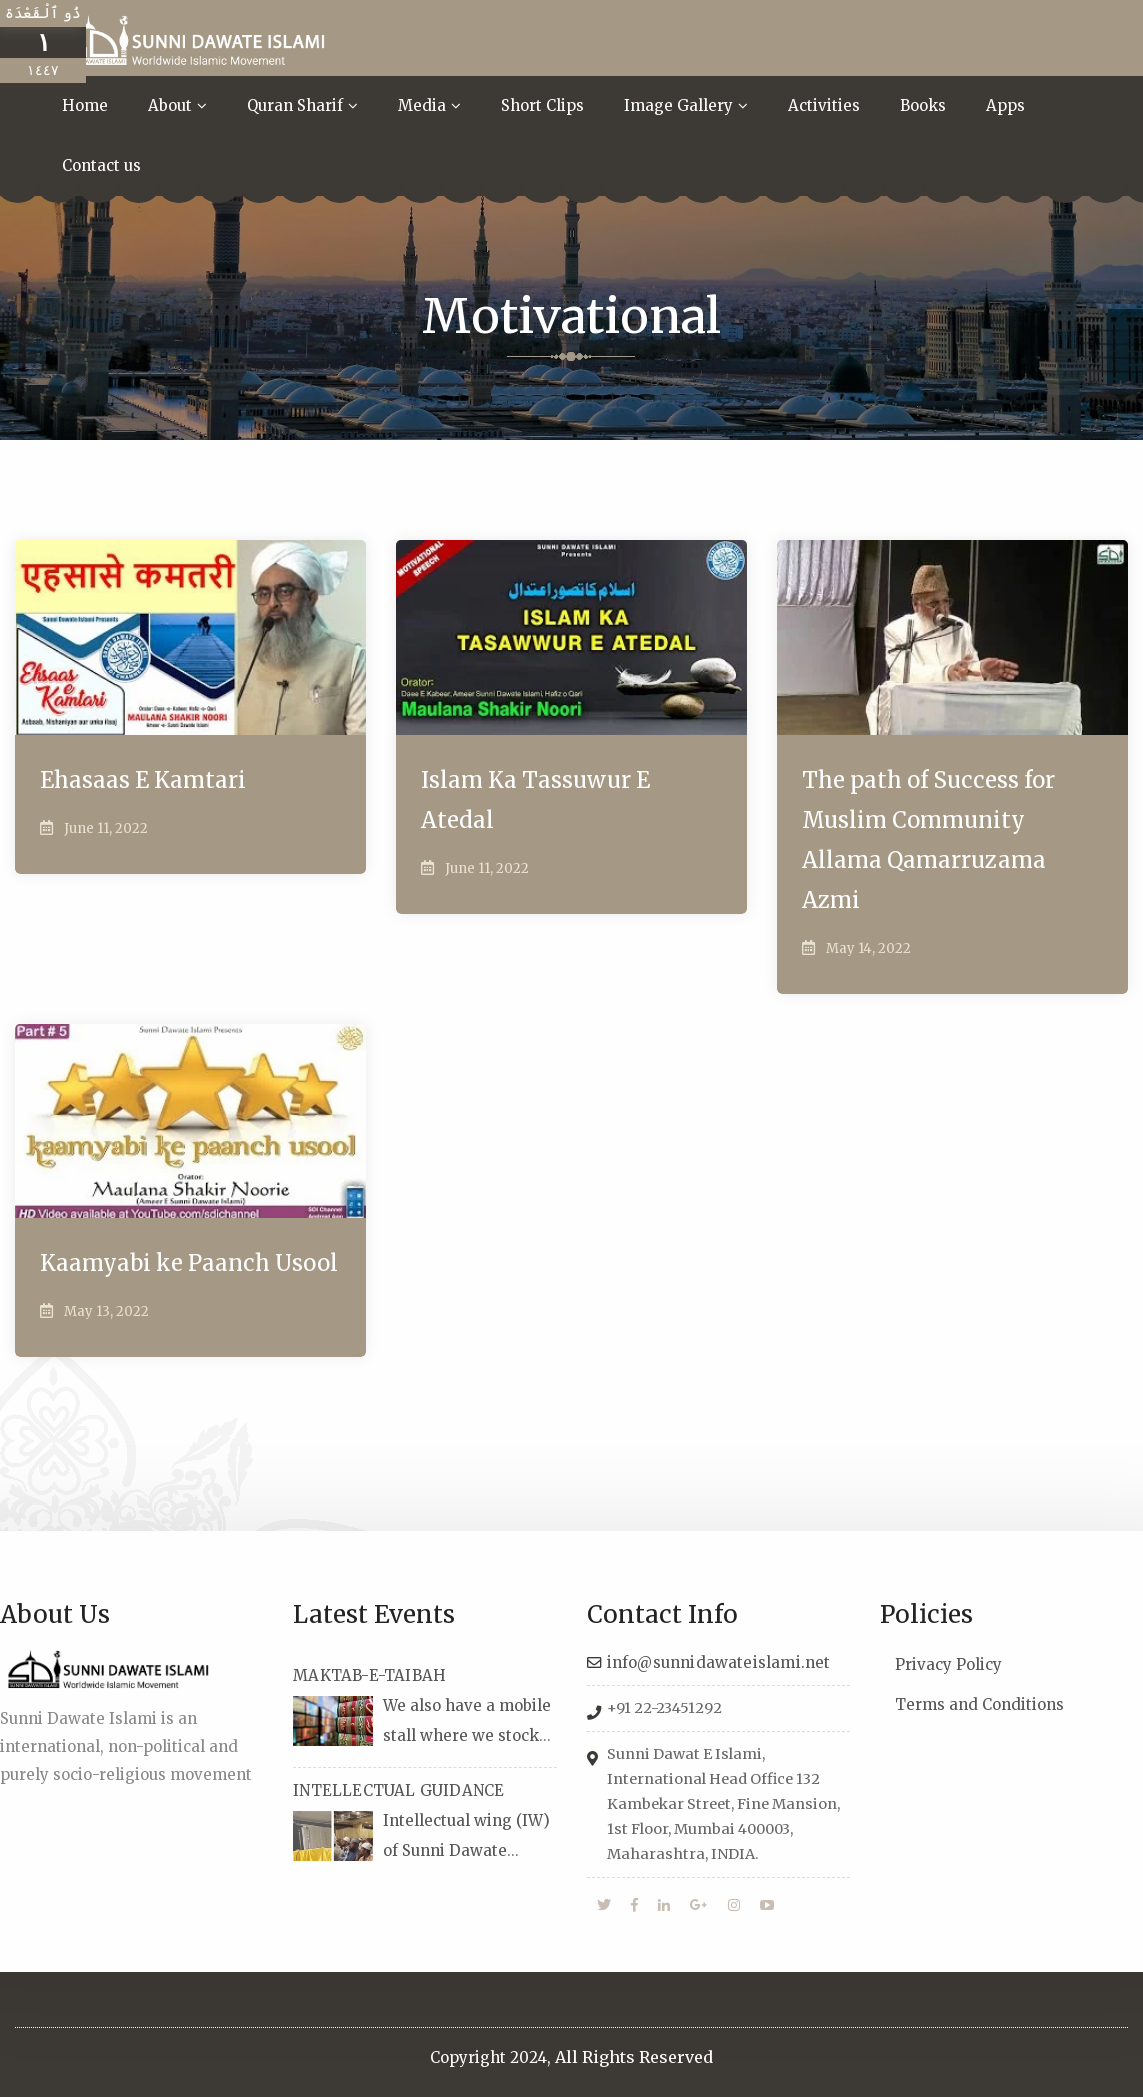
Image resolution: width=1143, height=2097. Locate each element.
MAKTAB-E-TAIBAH (369, 1675)
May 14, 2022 (868, 948)
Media (422, 105)
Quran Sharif (295, 105)
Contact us (101, 165)
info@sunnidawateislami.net (719, 1662)
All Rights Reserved (634, 2057)
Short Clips (542, 105)
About (170, 105)
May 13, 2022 (106, 1311)
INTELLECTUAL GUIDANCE (398, 1790)
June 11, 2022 (106, 828)
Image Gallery (678, 105)
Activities (824, 105)
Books (923, 105)
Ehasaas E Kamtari (143, 780)
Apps (1005, 105)
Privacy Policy (948, 1664)
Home (85, 105)
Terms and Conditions (979, 1704)
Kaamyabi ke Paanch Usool (189, 1263)
